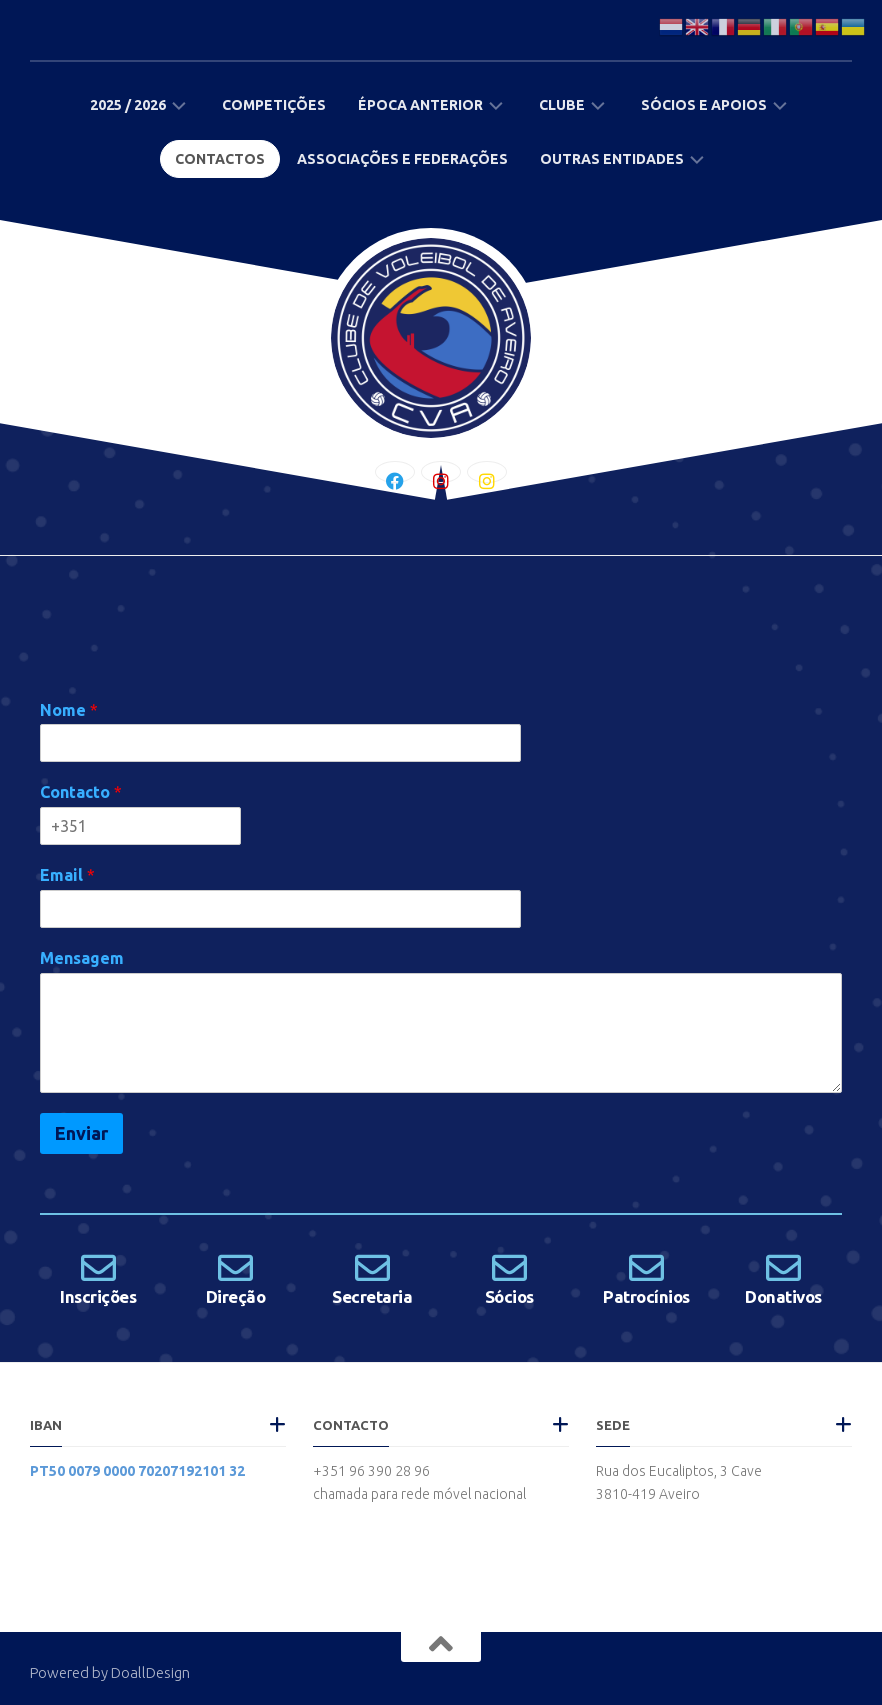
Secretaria (372, 1296)
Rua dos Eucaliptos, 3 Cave (679, 1471)
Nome (69, 710)
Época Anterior (420, 105)
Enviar (81, 1133)
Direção (236, 1296)
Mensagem (82, 958)
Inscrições (98, 1296)
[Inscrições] (98, 1267)
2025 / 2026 (128, 105)
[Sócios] (509, 1267)
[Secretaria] (372, 1267)
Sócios (509, 1296)
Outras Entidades (612, 159)
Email (67, 875)
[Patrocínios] (646, 1267)
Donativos (783, 1296)
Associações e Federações (402, 159)
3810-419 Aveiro (648, 1494)
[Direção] (235, 1267)
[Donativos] (783, 1267)
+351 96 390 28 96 (371, 1471)
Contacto (81, 792)
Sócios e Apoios (704, 105)
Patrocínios (646, 1296)
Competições (274, 105)
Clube (562, 105)
